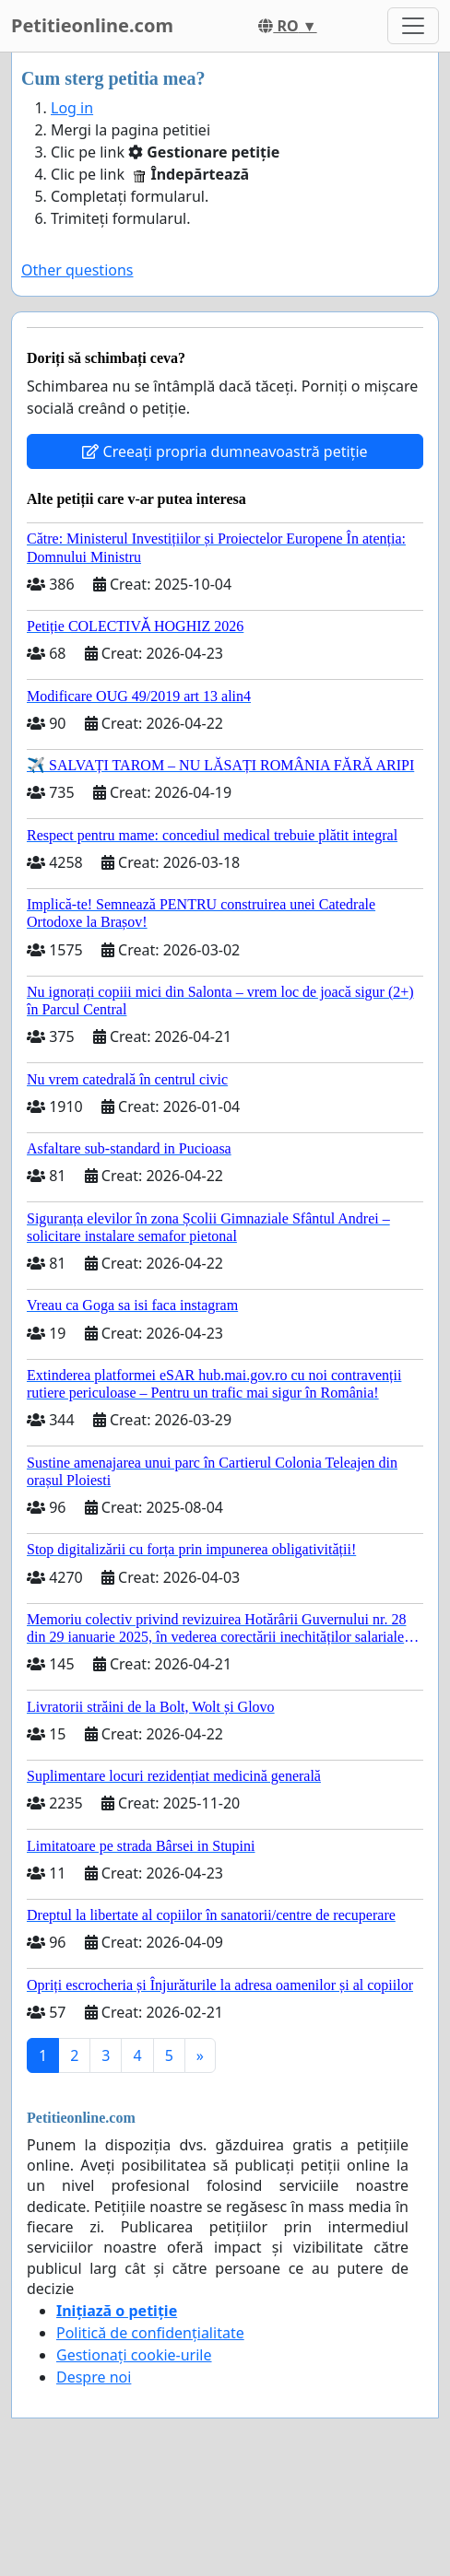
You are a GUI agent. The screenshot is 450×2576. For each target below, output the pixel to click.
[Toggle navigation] (413, 25)
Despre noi (93, 2377)
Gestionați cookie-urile (134, 2355)
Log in (72, 108)
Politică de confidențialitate (150, 2333)
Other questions (77, 270)
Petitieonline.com (92, 25)
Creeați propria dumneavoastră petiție (224, 451)
